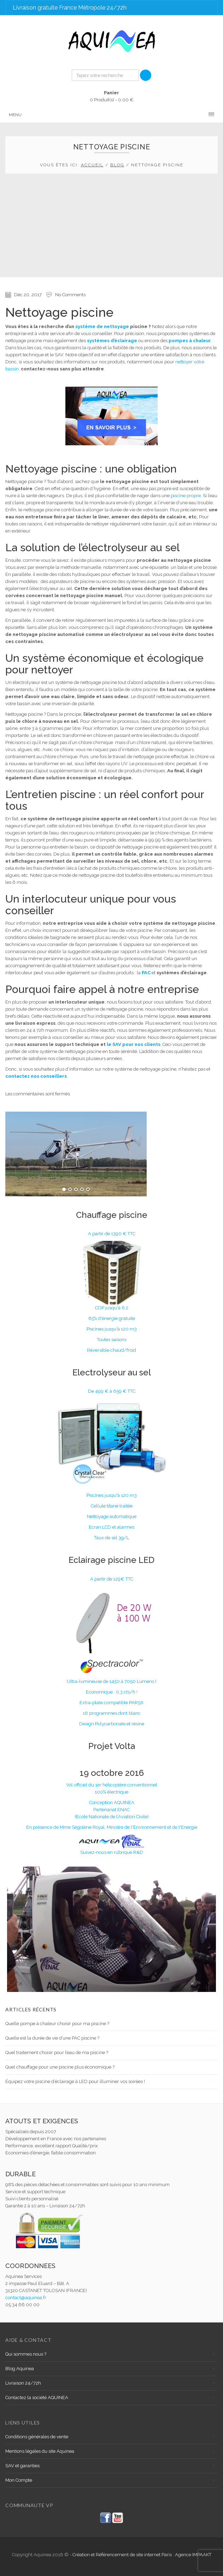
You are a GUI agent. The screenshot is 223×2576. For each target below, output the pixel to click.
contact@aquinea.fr (25, 2297)
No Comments (70, 294)
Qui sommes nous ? (25, 2354)
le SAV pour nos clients (133, 1044)
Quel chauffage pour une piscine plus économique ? (60, 2067)
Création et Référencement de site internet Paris (122, 2554)
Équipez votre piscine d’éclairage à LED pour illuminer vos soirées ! (75, 2081)
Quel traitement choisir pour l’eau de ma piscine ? (56, 2052)
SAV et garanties (22, 2465)
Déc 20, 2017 (28, 294)
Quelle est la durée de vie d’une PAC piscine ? (52, 2038)
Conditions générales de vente (36, 2436)
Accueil (92, 164)
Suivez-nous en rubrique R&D (111, 1852)
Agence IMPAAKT (193, 2554)
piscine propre (186, 495)
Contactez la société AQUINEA (36, 2397)
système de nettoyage (102, 326)
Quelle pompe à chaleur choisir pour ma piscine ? (57, 2023)
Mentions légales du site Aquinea (39, 2451)
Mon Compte (18, 2480)
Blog (117, 164)
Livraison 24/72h (23, 2383)
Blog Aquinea (19, 2368)
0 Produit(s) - (112, 95)
